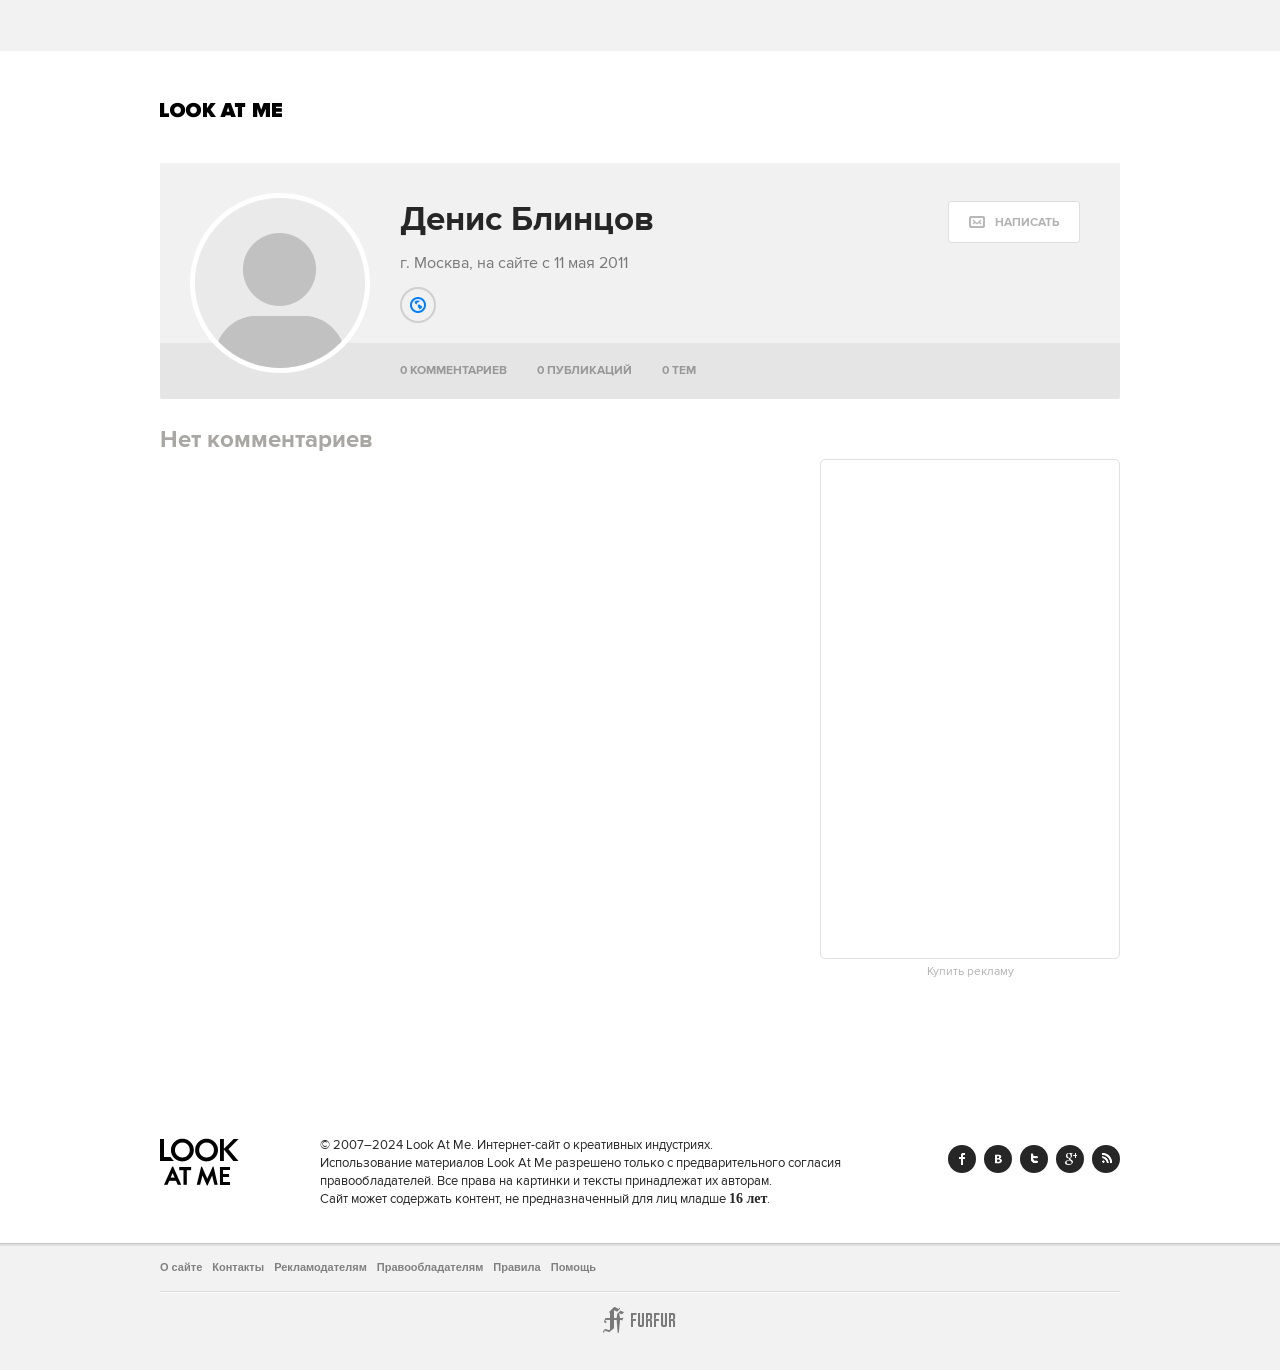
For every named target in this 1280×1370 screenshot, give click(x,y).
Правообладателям (430, 1267)
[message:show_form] (1014, 222)
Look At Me (221, 110)
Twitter (1034, 1159)
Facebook (962, 1159)
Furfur (640, 1320)
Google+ (1070, 1159)
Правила (516, 1267)
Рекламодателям (320, 1267)
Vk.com (998, 1159)
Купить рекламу (970, 972)
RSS (1106, 1159)
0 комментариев (453, 370)
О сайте (181, 1267)
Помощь (573, 1267)
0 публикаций (584, 370)
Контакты (238, 1267)
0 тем (679, 370)
